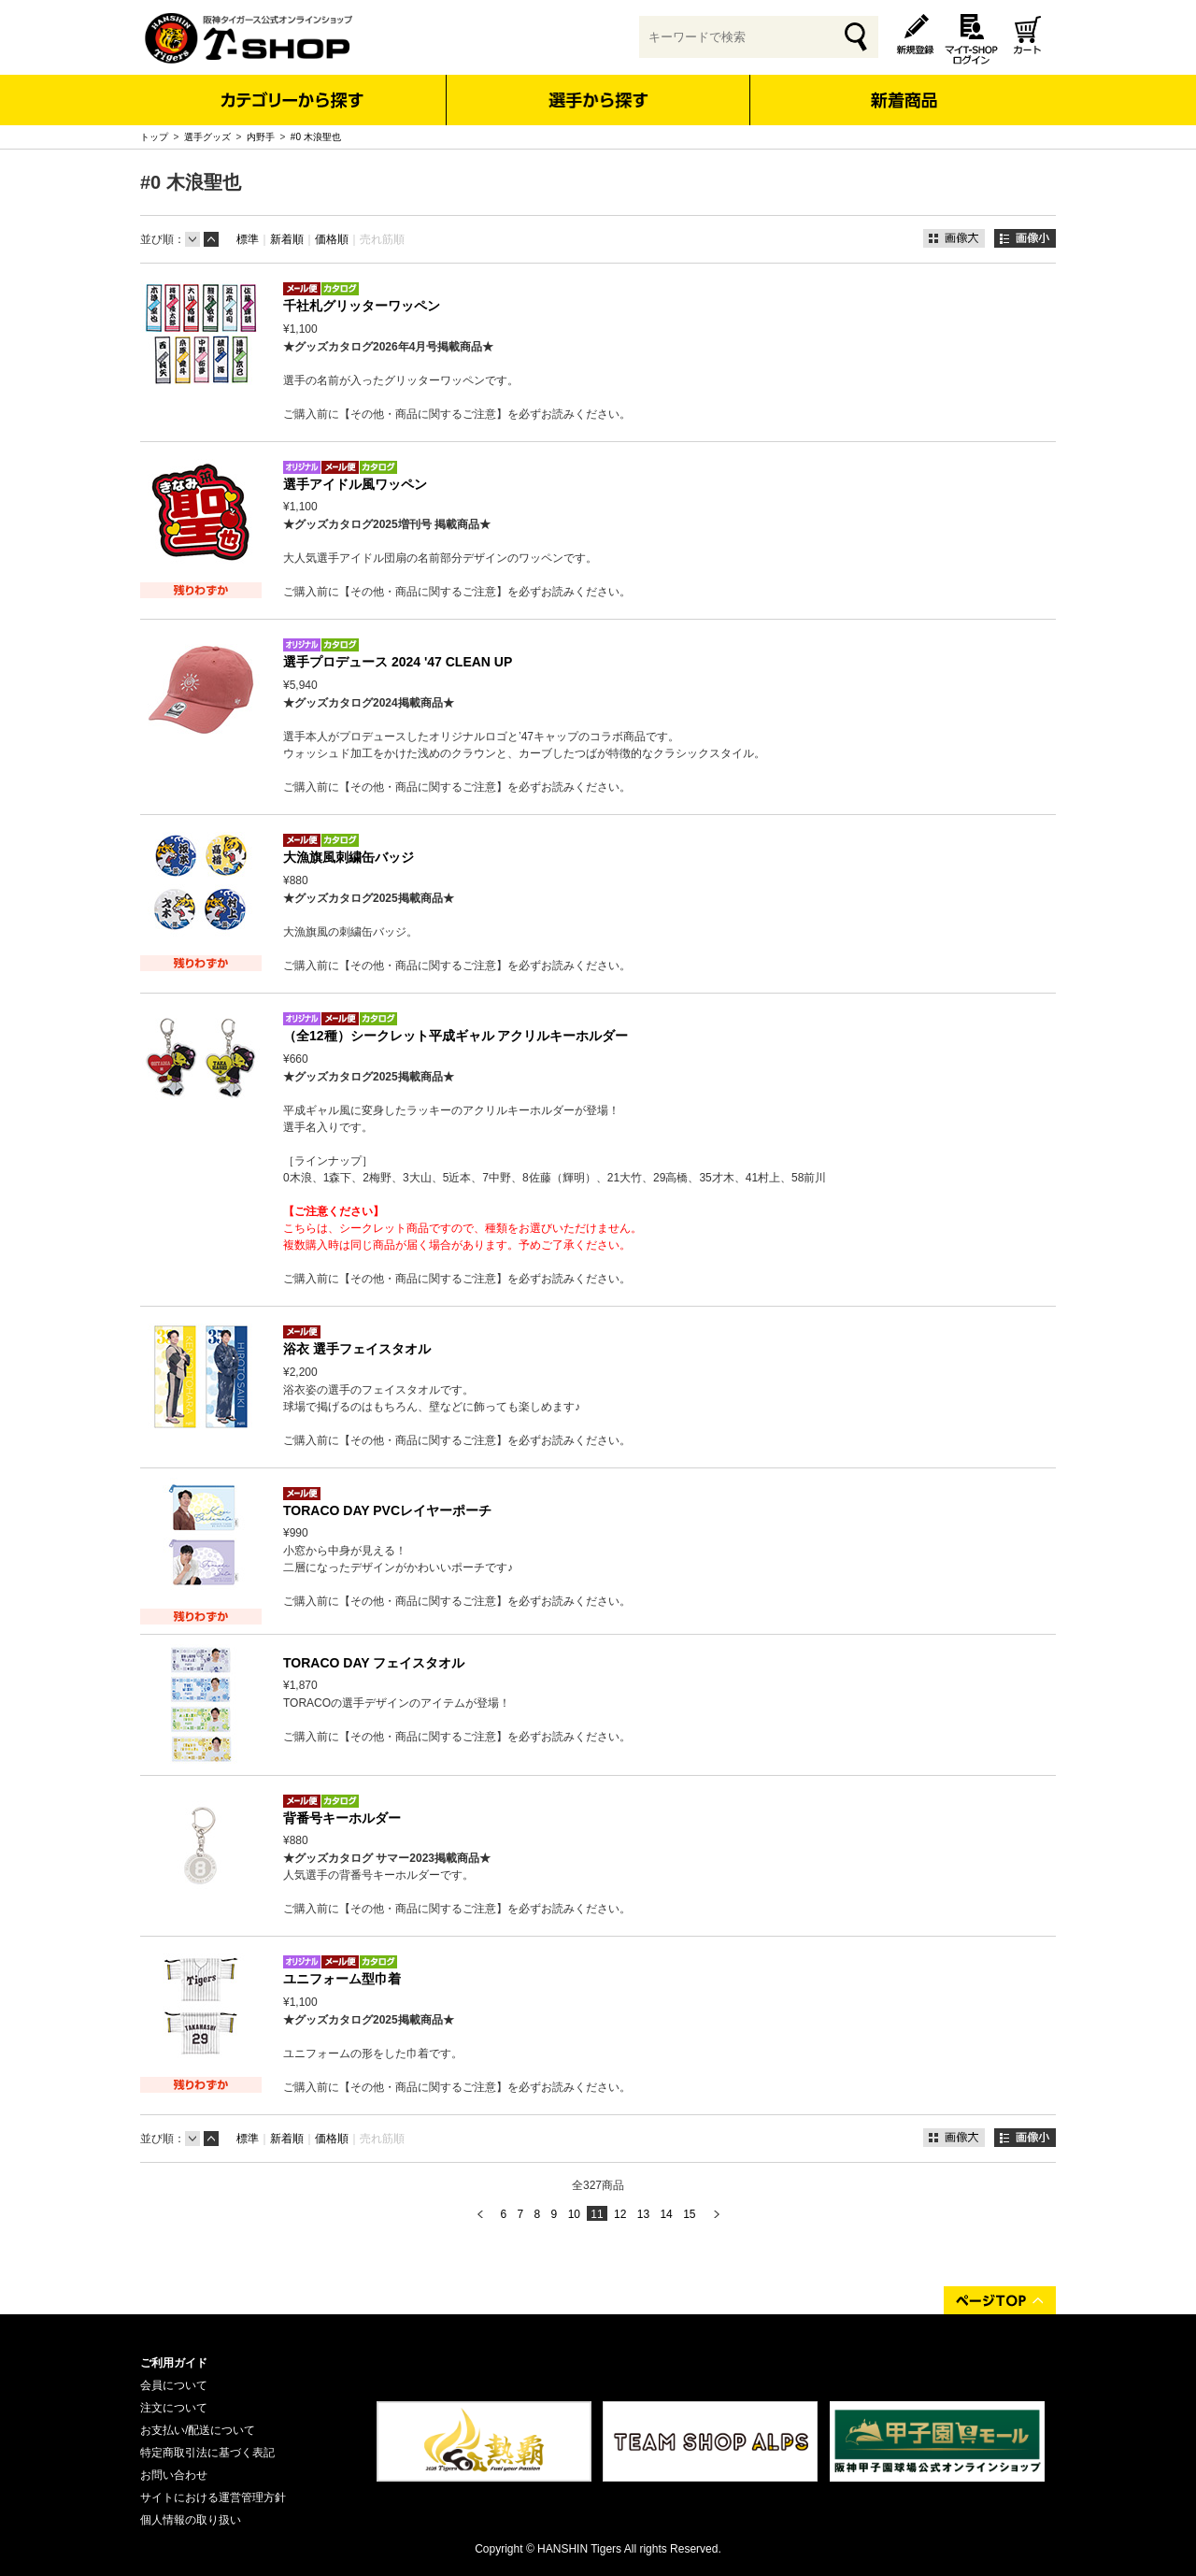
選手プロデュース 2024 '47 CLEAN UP (397, 661)
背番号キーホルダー (342, 1817)
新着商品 (903, 87)
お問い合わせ (173, 2475)
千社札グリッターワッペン (361, 305)
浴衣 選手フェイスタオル (357, 1348)
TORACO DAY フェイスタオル (373, 1662)
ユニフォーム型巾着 (342, 1978)
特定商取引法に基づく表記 (207, 2452)
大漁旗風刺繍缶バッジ (348, 857)
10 (574, 2214)
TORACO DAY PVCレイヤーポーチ (387, 1510)
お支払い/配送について (197, 2430)
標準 (247, 239)
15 (689, 2214)
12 (620, 2214)
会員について (173, 2385)
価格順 (332, 239)
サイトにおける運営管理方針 (213, 2497)
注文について (173, 2407)
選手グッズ (207, 137)
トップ (154, 137)
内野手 (261, 137)
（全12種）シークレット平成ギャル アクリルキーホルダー (455, 1035)
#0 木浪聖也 (316, 137)
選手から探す (598, 100)
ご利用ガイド (173, 2362)
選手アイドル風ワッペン (355, 484)
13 (643, 2214)
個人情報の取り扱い (190, 2519)
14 (666, 2214)
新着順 (287, 239)
